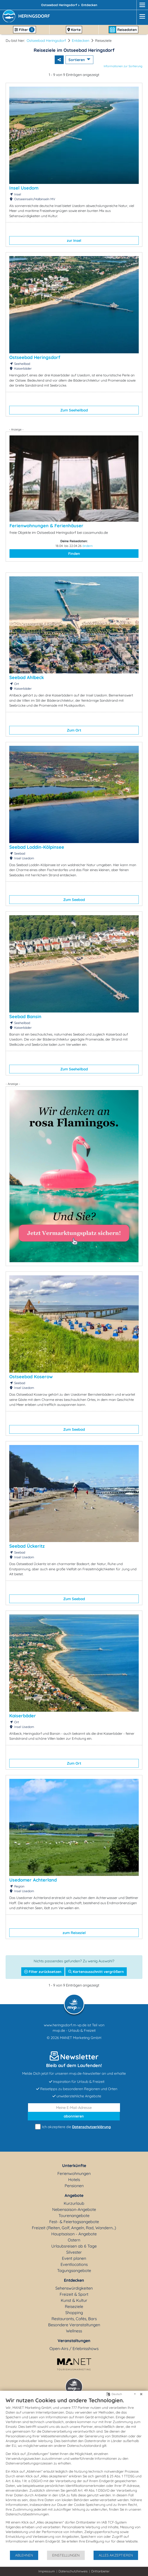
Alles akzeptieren (116, 2555)
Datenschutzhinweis (73, 2571)
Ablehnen (24, 2555)
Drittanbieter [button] (100, 2571)
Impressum (46, 2571)
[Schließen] (141, 2394)
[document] (74, 2474)
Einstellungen (66, 2555)
